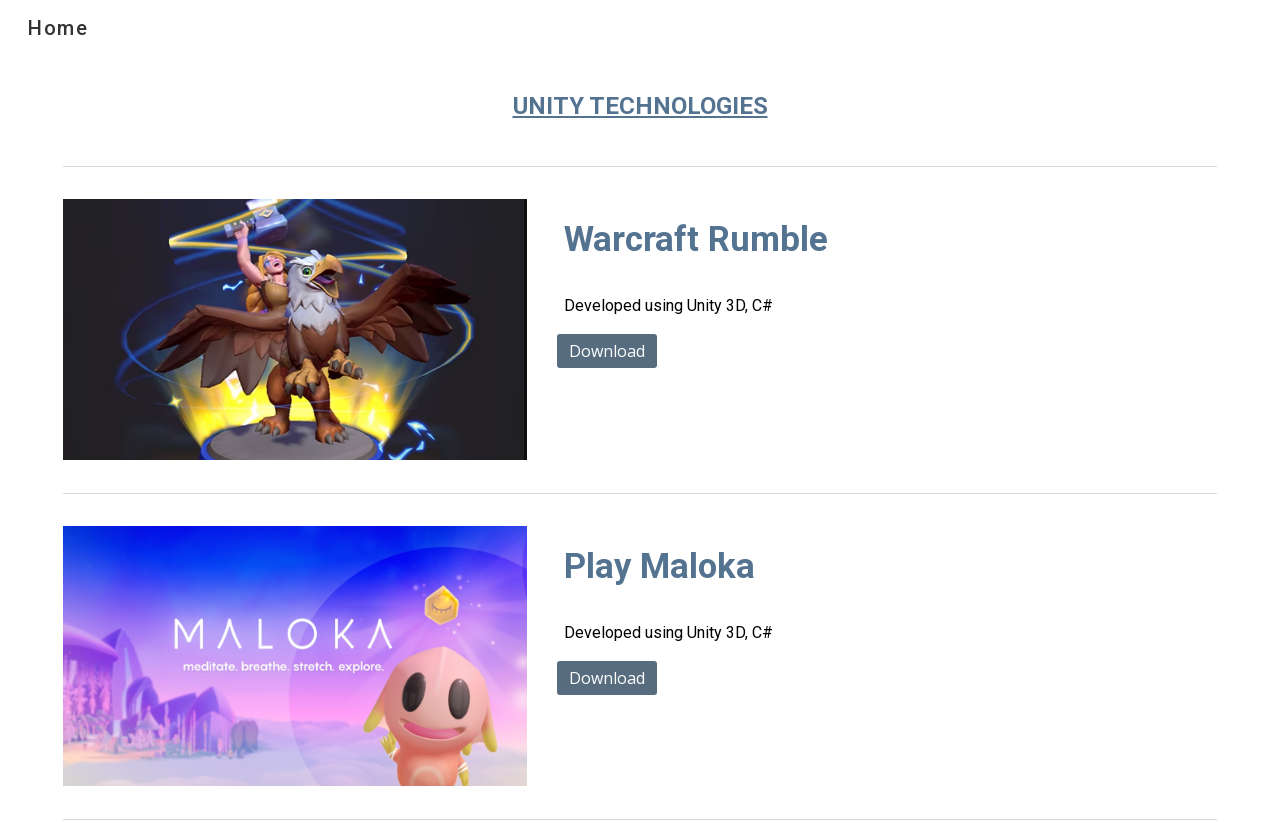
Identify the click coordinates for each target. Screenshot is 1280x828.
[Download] (607, 351)
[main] (640, 106)
